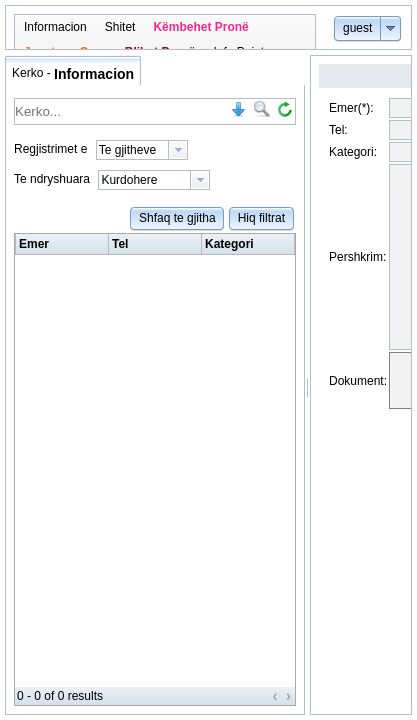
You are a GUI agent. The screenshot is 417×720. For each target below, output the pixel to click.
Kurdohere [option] (129, 180)
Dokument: (358, 417)
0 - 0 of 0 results (60, 696)
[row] (155, 244)
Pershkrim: (357, 275)
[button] (357, 27)
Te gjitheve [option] (127, 150)
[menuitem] (55, 27)
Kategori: (353, 152)
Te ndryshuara (52, 179)
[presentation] (178, 150)
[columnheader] (62, 244)
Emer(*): (351, 108)
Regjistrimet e (50, 149)
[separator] (307, 385)
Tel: (338, 130)
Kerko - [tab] (73, 74)
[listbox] (142, 150)
